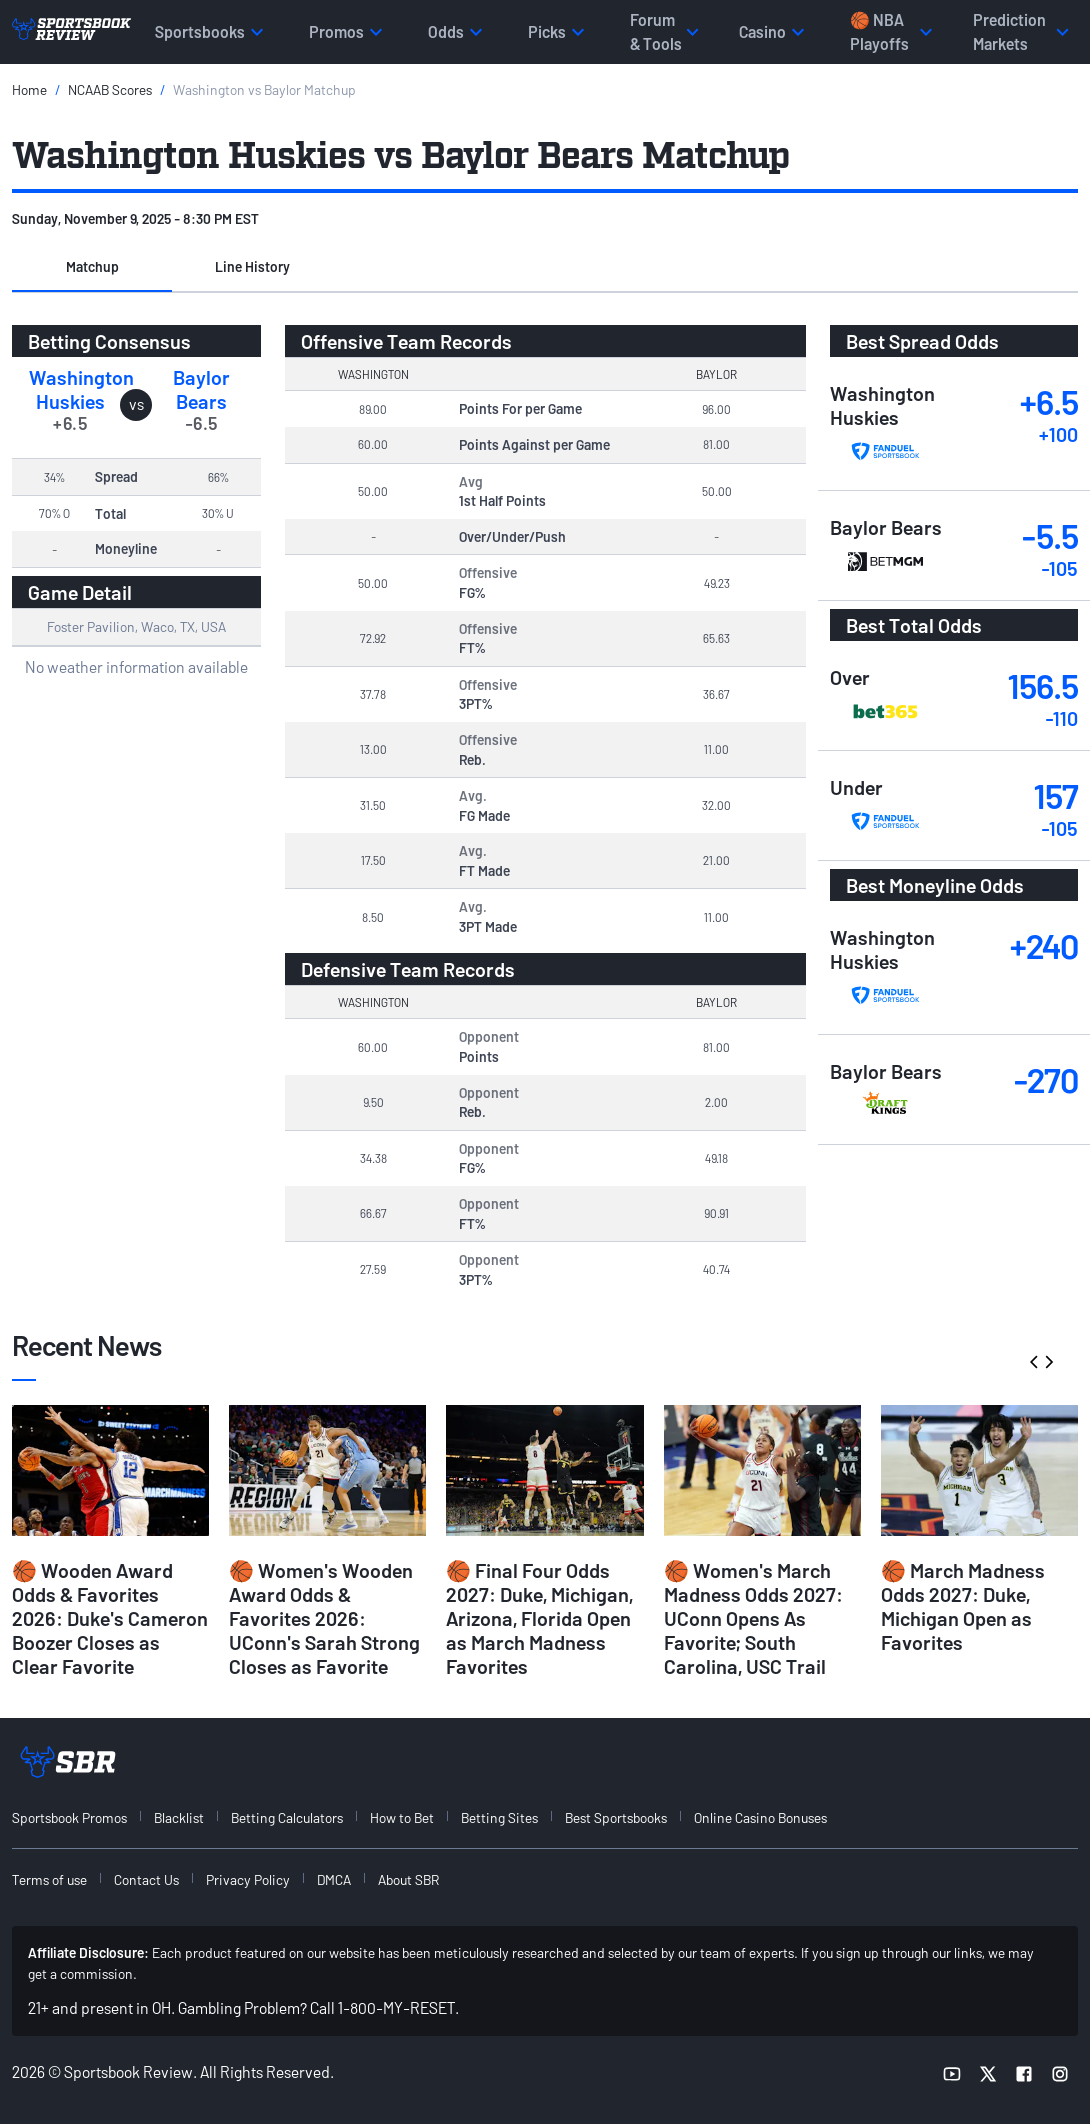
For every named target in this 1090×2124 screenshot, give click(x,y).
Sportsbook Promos (69, 1817)
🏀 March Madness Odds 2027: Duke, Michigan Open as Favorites (963, 1606)
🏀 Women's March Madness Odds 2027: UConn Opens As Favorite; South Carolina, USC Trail (753, 1618)
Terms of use (49, 1879)
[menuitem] (81, 1817)
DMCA (334, 1879)
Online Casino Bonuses (760, 1817)
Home (29, 89)
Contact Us (146, 1879)
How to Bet (402, 1817)
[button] (92, 268)
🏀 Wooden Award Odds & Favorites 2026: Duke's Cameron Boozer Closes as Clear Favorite (110, 1618)
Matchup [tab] (92, 266)
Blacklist (179, 1817)
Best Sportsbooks (616, 1817)
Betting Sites (499, 1817)
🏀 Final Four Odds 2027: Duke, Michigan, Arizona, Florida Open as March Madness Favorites (539, 1618)
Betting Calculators (287, 1817)
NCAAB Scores (110, 89)
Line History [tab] (252, 266)
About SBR (408, 1879)
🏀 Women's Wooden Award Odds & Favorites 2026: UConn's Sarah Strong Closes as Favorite (324, 1618)
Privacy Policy (248, 1879)
